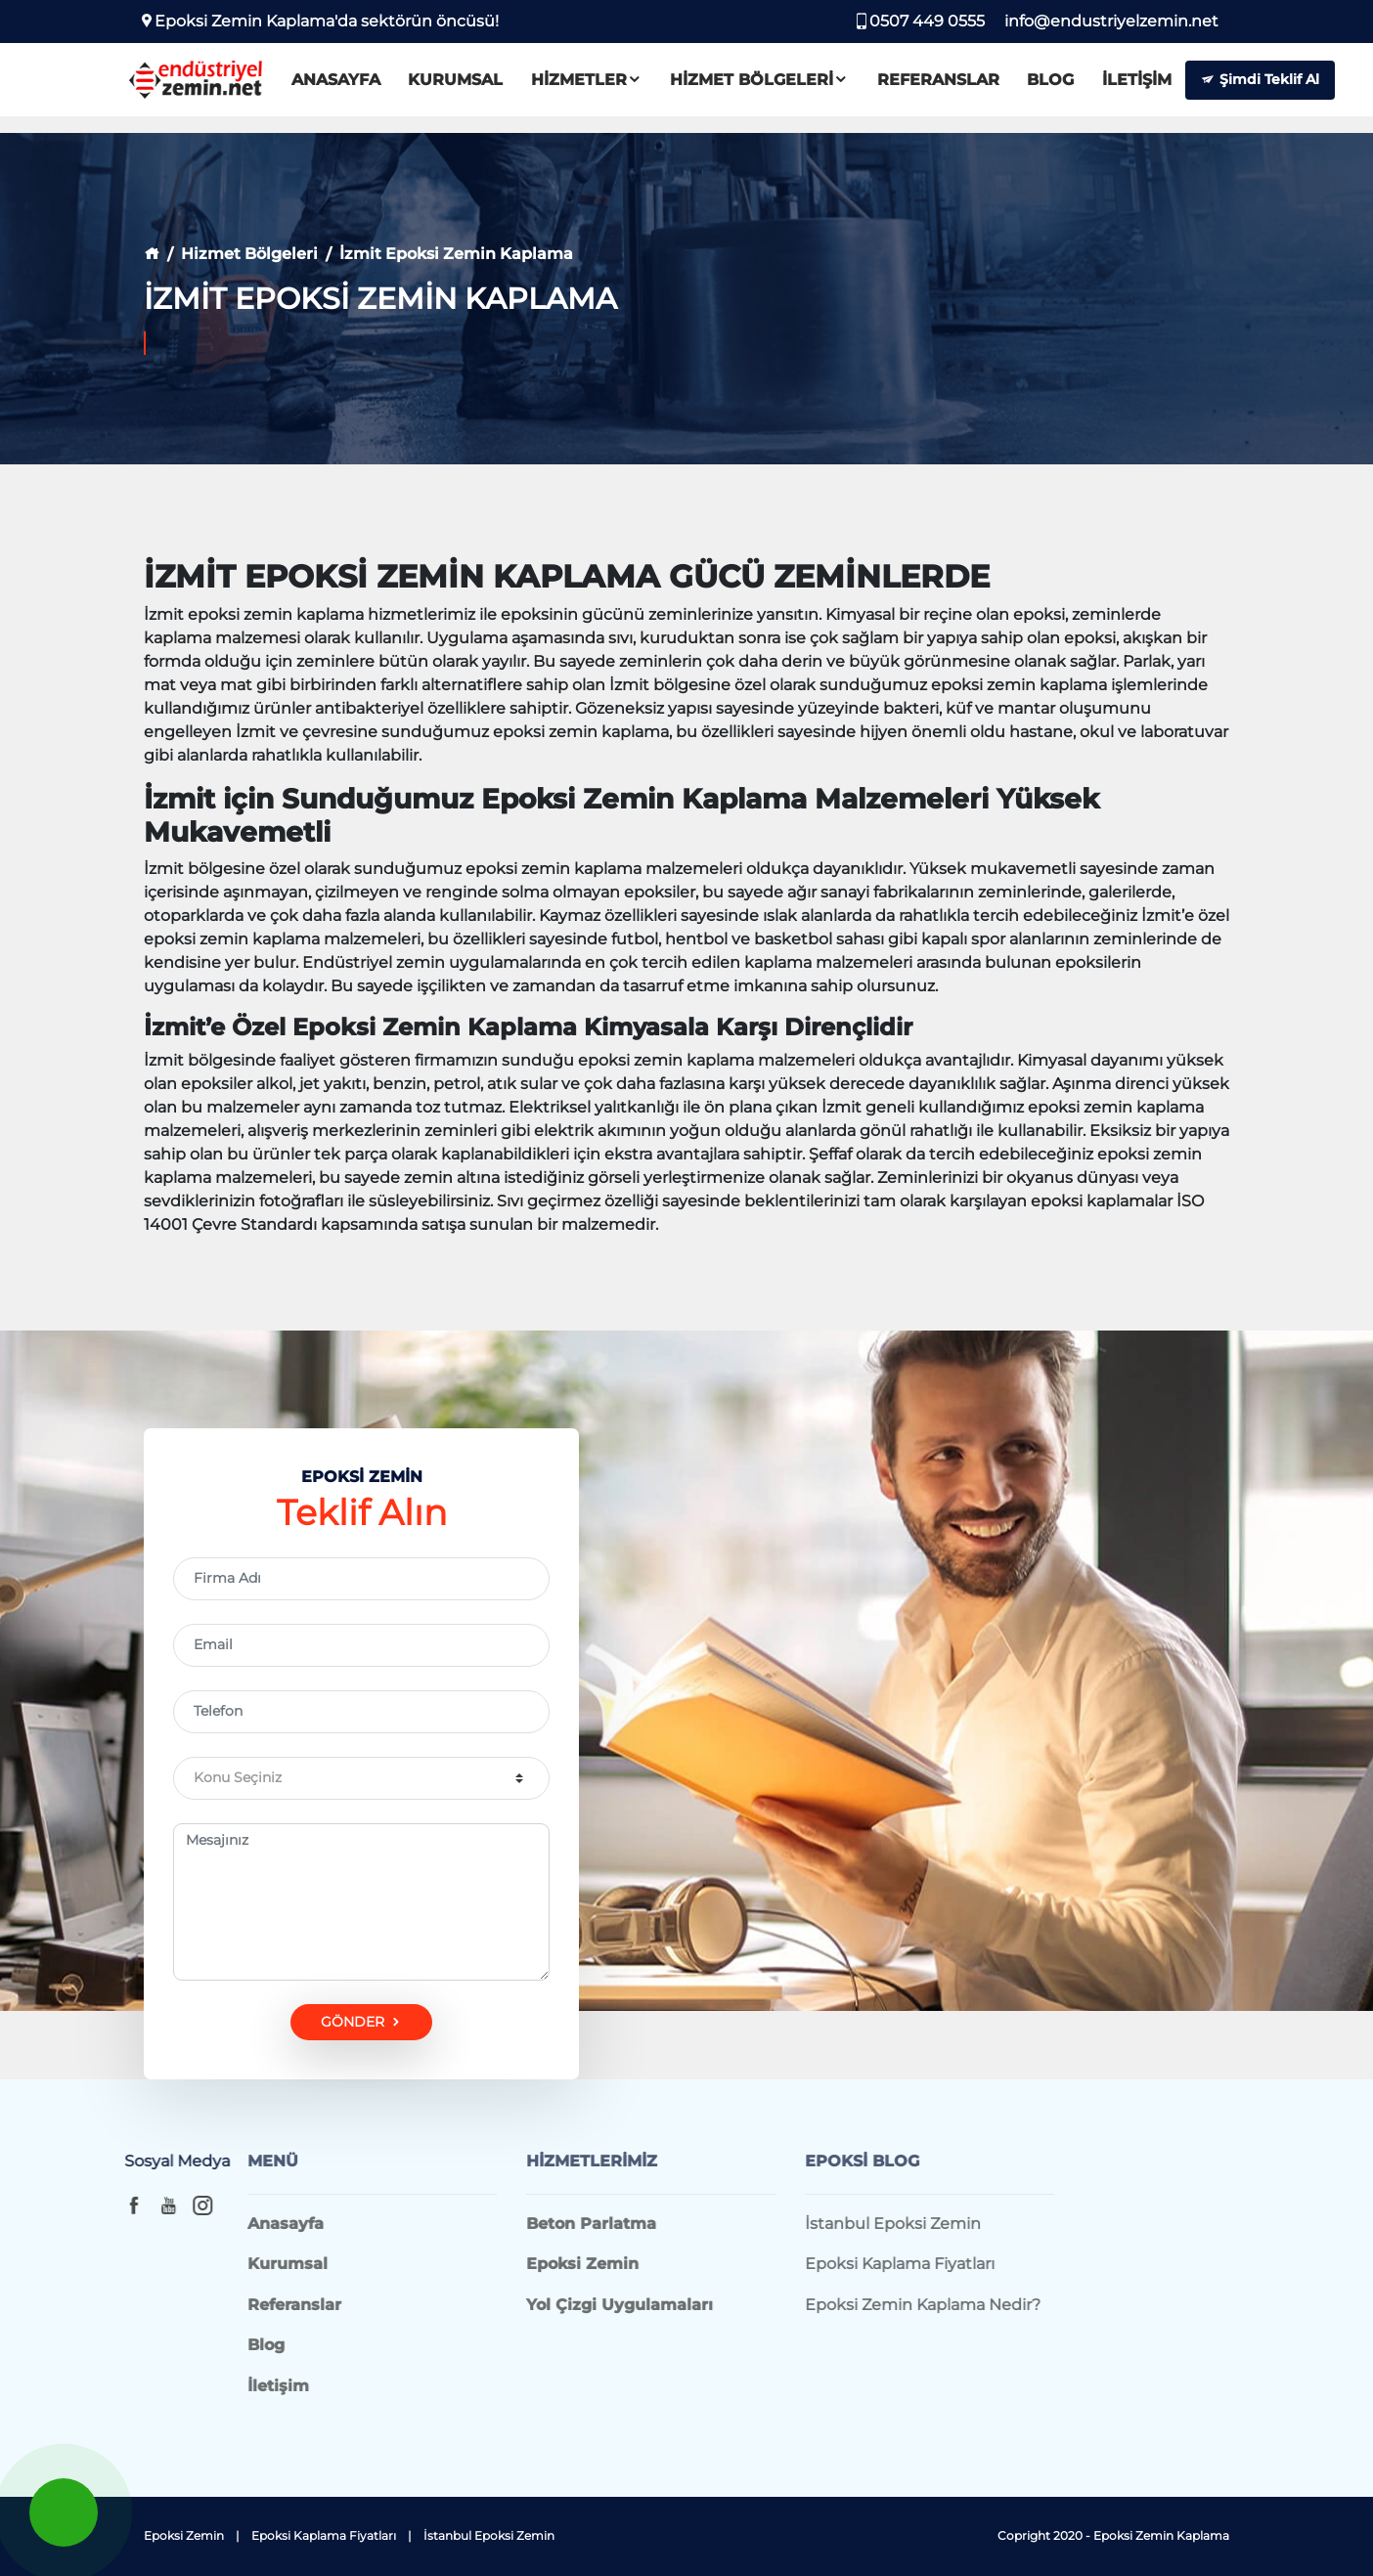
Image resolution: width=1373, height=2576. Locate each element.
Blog (1072, 85)
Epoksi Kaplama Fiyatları (323, 2535)
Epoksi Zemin (184, 2535)
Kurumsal (478, 85)
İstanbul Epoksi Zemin (488, 2535)
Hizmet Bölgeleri (782, 85)
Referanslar (961, 85)
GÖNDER (362, 2022)
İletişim (1159, 85)
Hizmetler (609, 85)
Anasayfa (358, 85)
